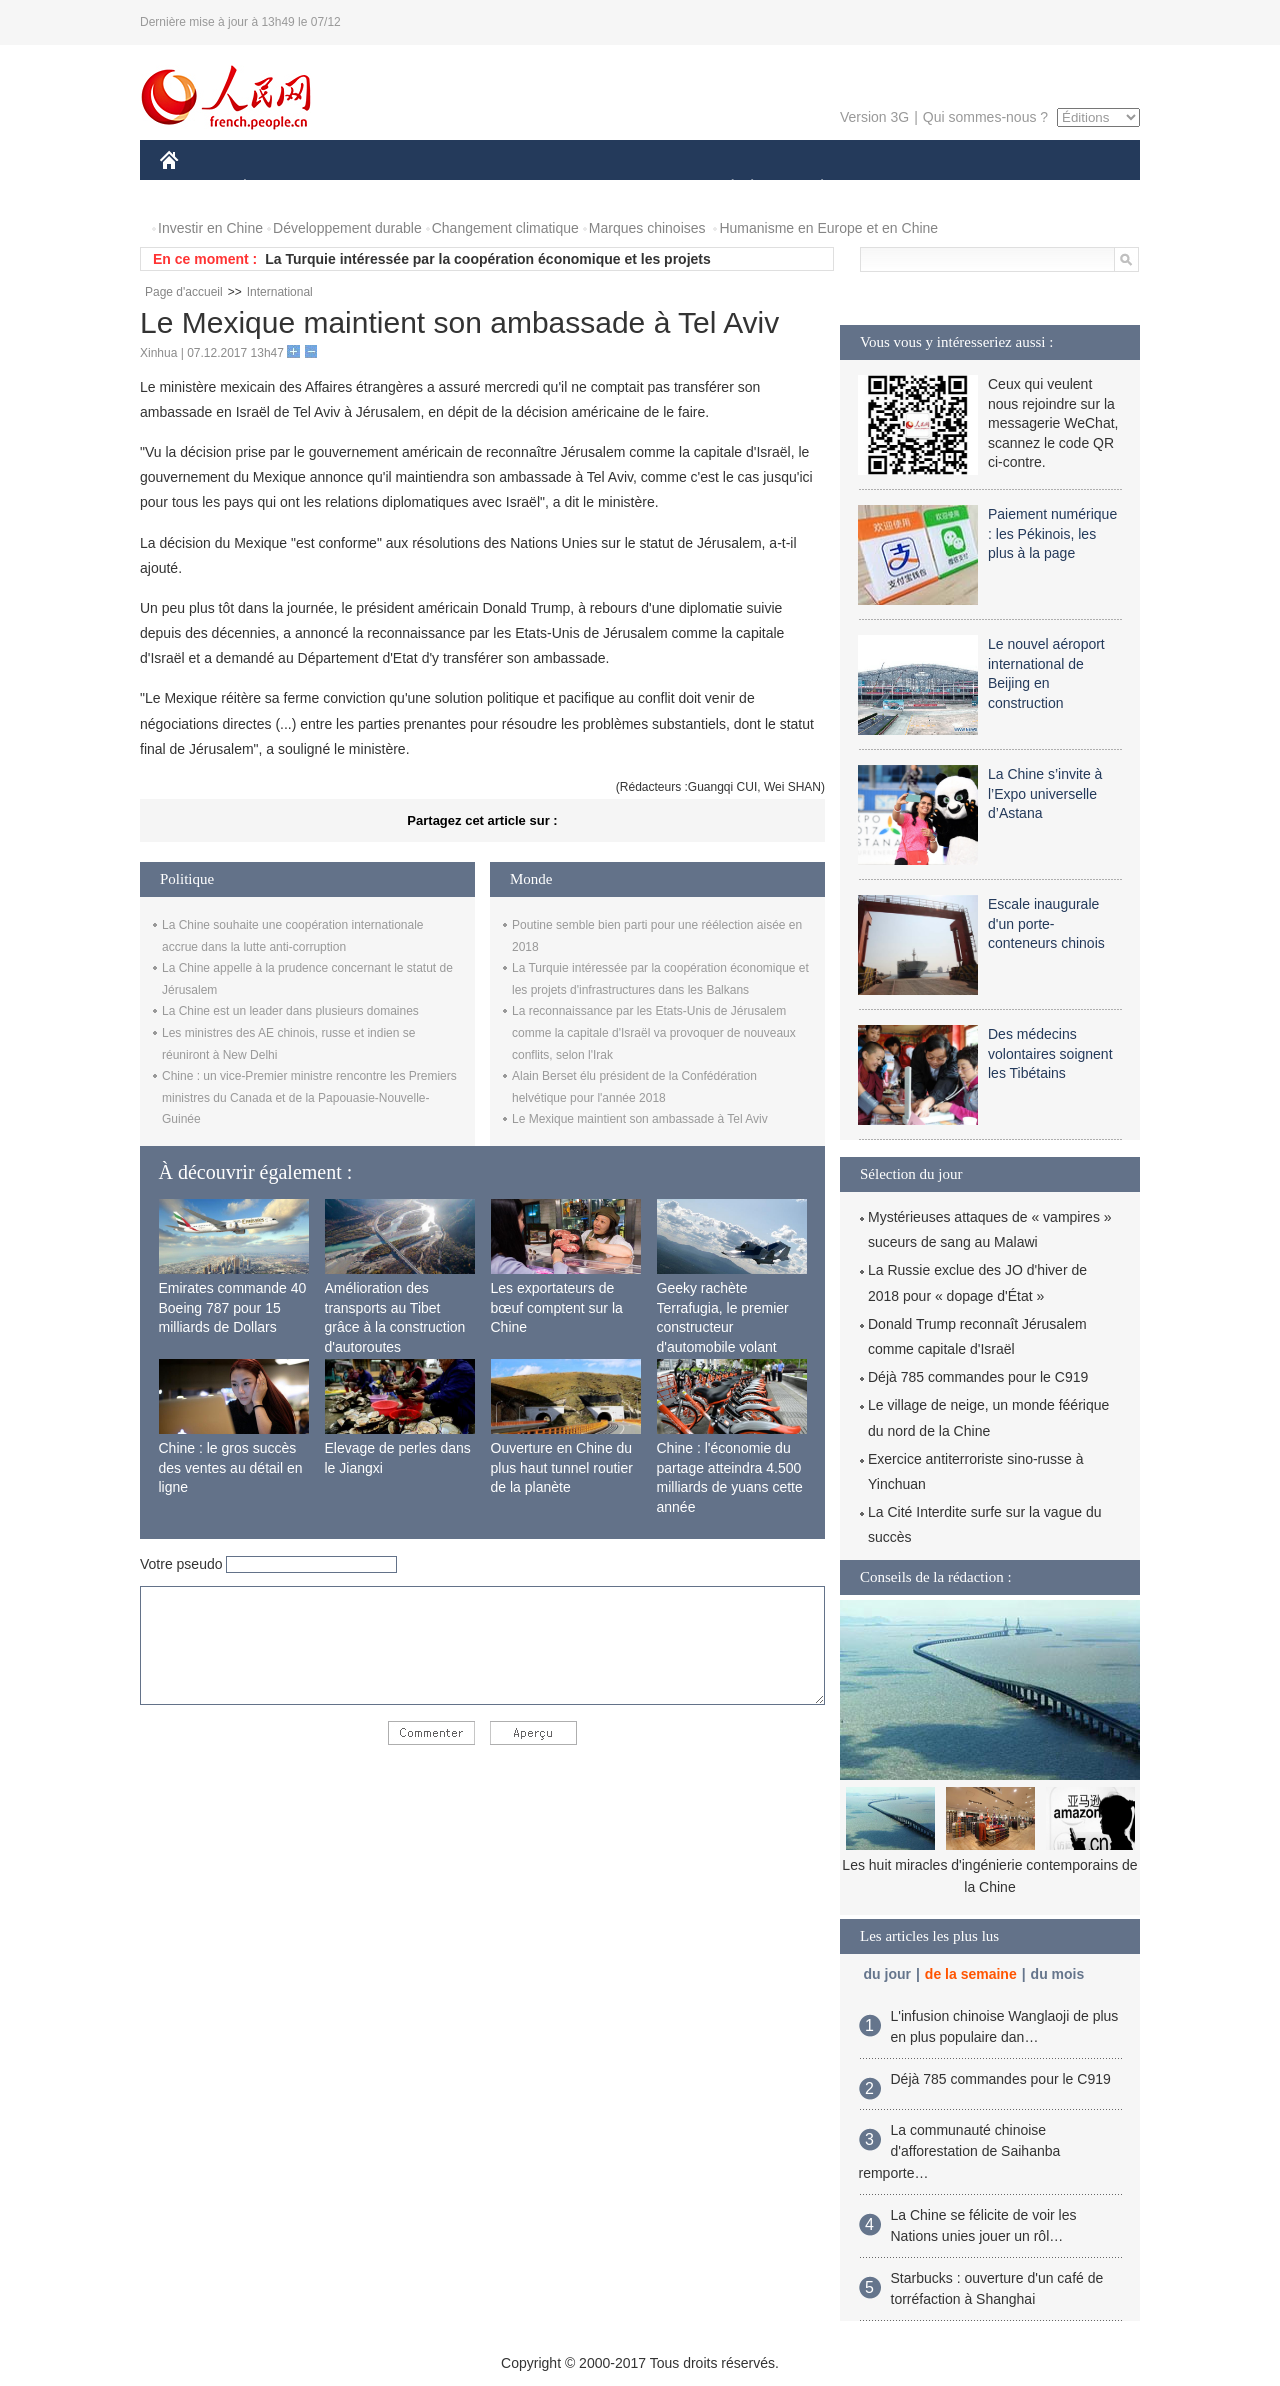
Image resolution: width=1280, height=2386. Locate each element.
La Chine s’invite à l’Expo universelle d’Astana (1045, 793)
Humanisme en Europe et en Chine (828, 228)
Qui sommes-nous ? (985, 117)
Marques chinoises (647, 228)
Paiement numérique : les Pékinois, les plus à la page (1052, 533)
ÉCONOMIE (281, 188)
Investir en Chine (210, 228)
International (280, 292)
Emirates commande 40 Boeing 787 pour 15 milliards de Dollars (233, 1307)
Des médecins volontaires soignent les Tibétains (1050, 1053)
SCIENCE (544, 188)
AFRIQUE (456, 188)
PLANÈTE (811, 188)
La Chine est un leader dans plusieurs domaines (290, 1011)
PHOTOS (1069, 188)
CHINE (194, 188)
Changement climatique (505, 228)
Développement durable (347, 228)
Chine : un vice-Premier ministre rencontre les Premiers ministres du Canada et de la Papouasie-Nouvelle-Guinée (309, 1097)
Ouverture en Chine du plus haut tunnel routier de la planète (562, 1467)
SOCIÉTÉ (723, 188)
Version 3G (874, 117)
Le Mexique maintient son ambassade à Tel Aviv (640, 1119)
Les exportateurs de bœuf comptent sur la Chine (557, 1307)
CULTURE (634, 188)
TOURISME (977, 188)
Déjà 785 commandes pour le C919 (978, 1377)
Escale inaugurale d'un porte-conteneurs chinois (1046, 923)
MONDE (372, 188)
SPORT (891, 188)
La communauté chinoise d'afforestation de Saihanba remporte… (960, 2151)
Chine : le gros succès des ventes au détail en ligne (231, 1467)
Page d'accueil (184, 292)
